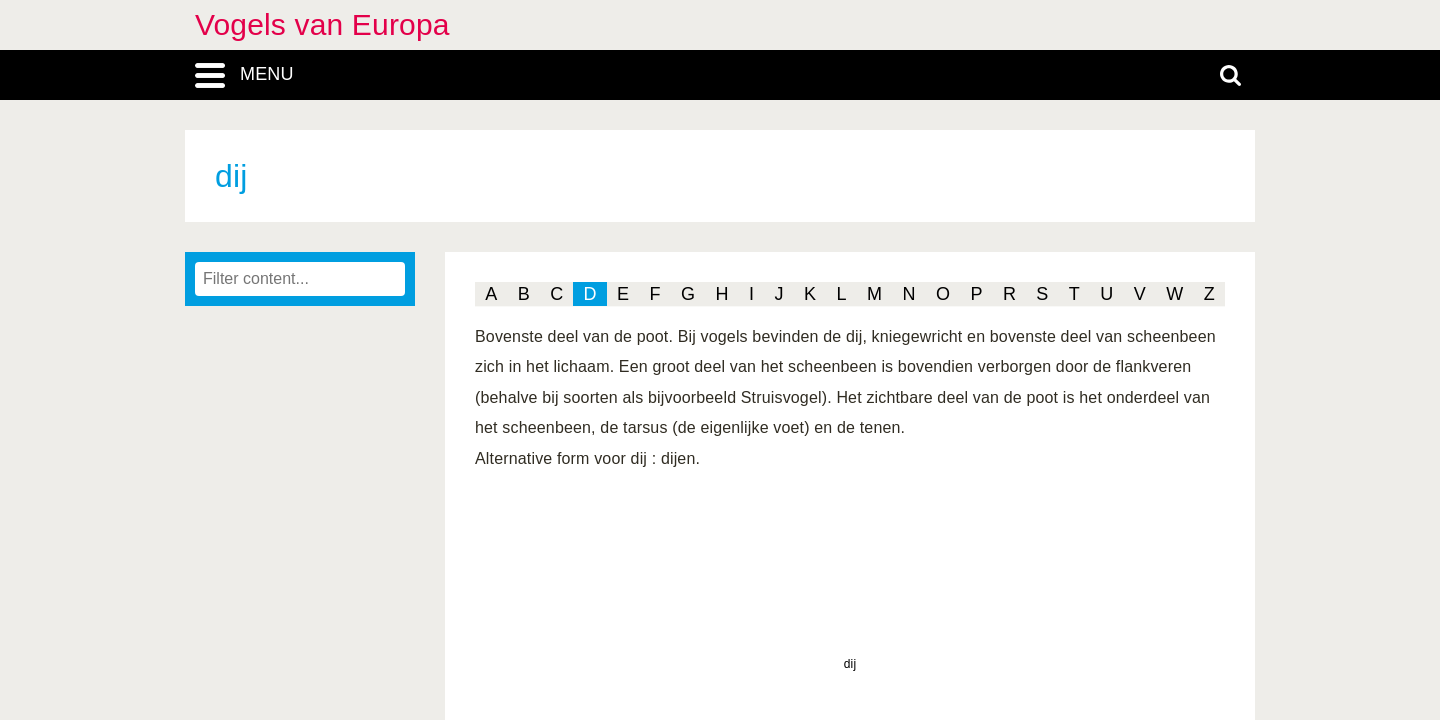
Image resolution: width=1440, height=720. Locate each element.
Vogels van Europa (322, 24)
